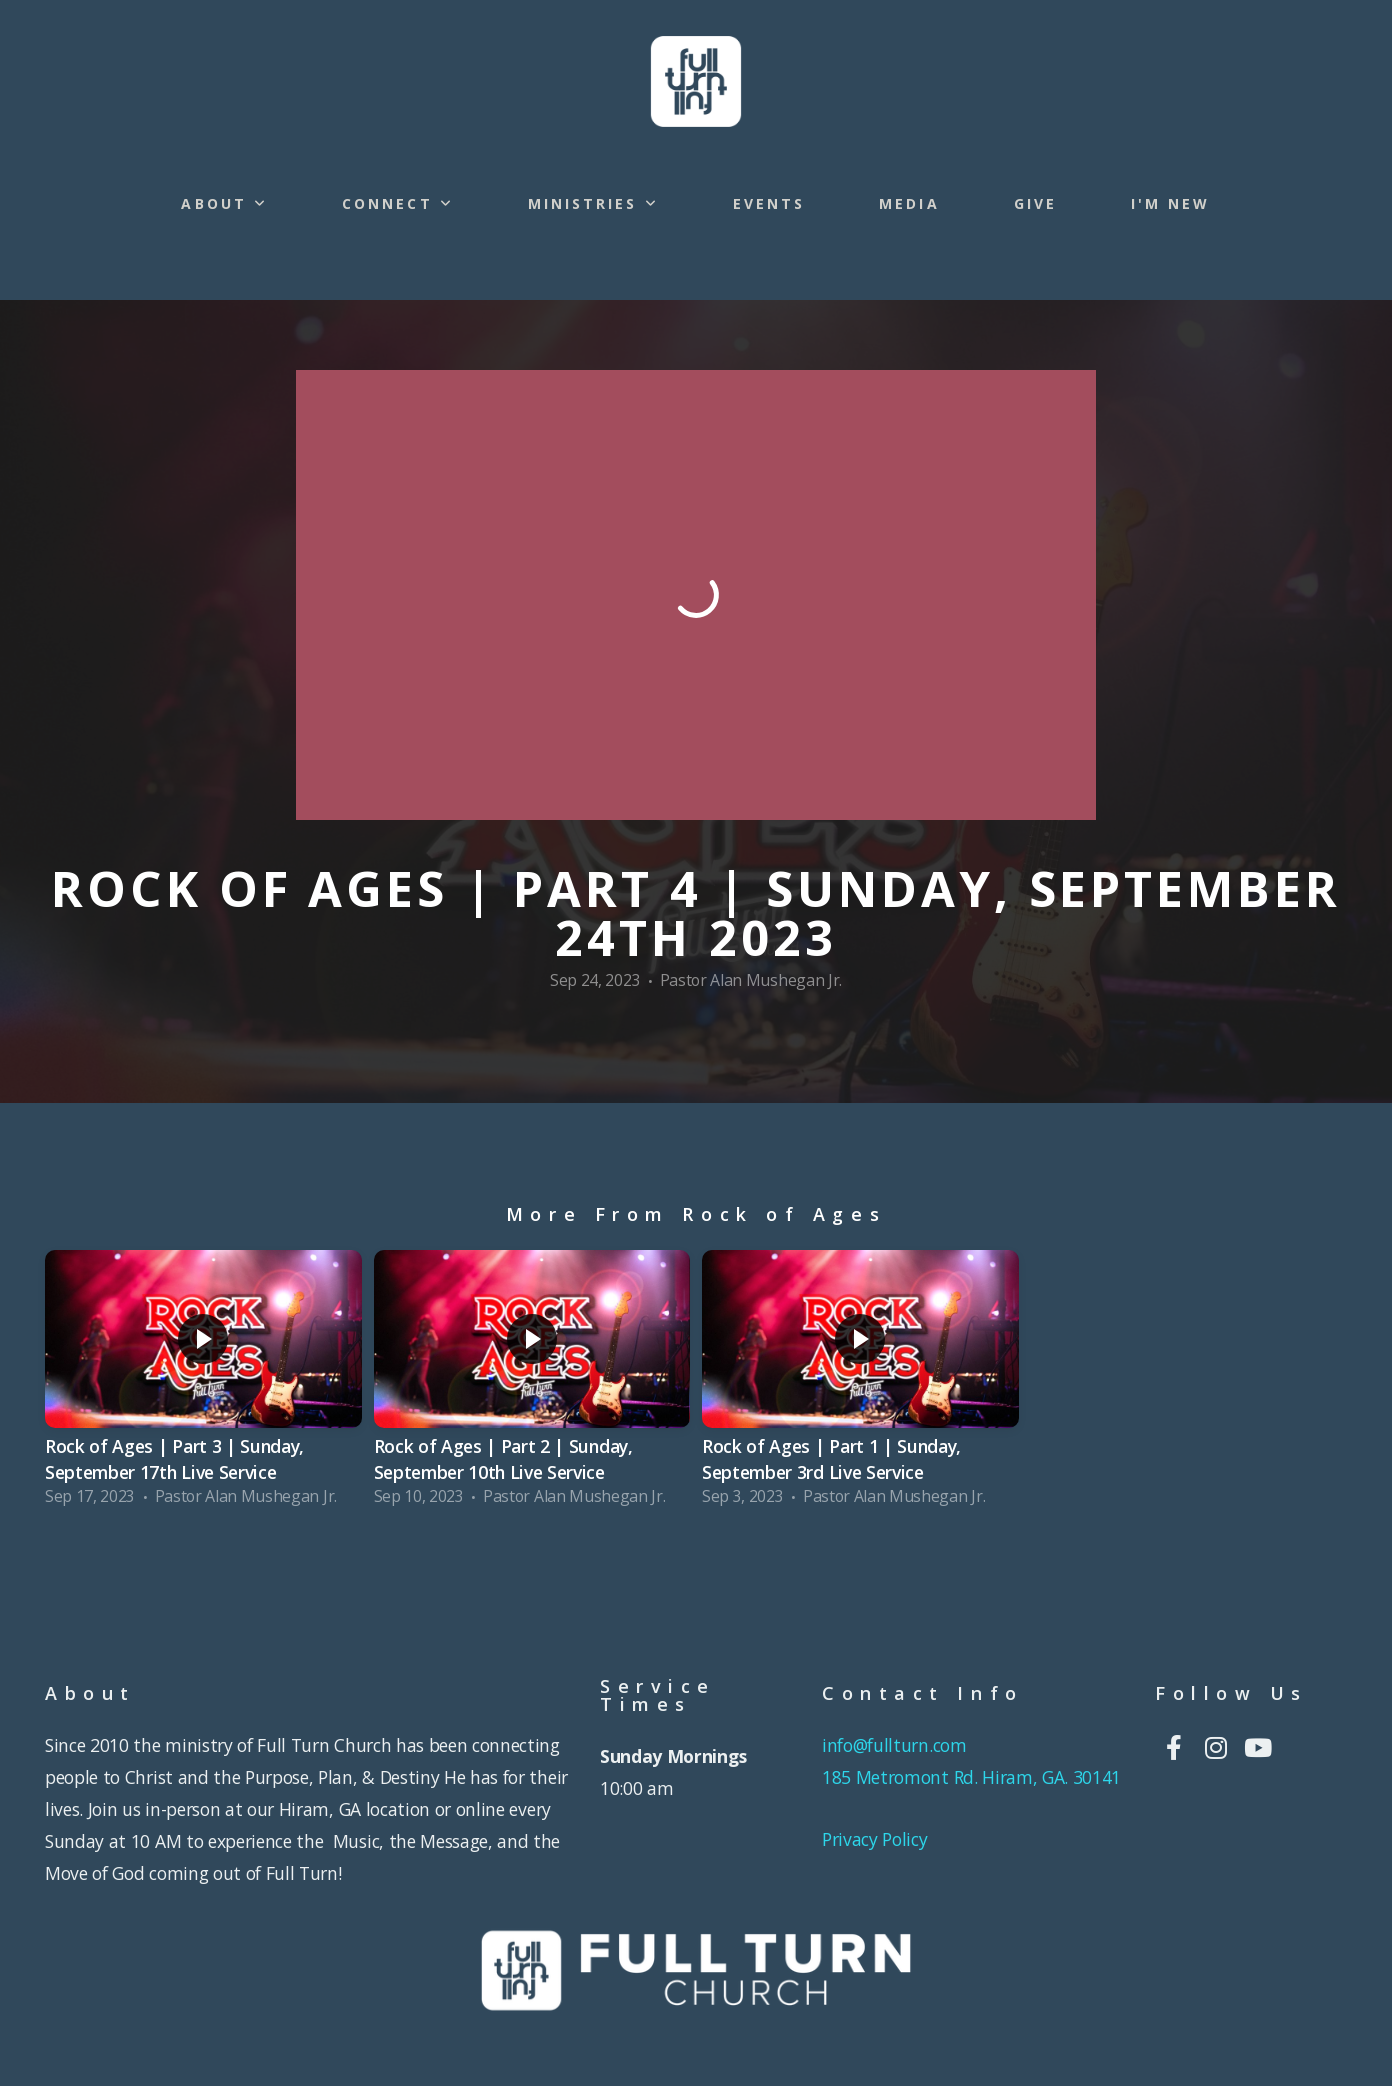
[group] (203, 1384)
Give (1035, 203)
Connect (398, 203)
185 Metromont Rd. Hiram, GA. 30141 (971, 1777)
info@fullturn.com (896, 1745)
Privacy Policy (875, 1839)
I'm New (1171, 203)
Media (909, 203)
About (224, 203)
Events (769, 203)
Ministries (593, 203)
